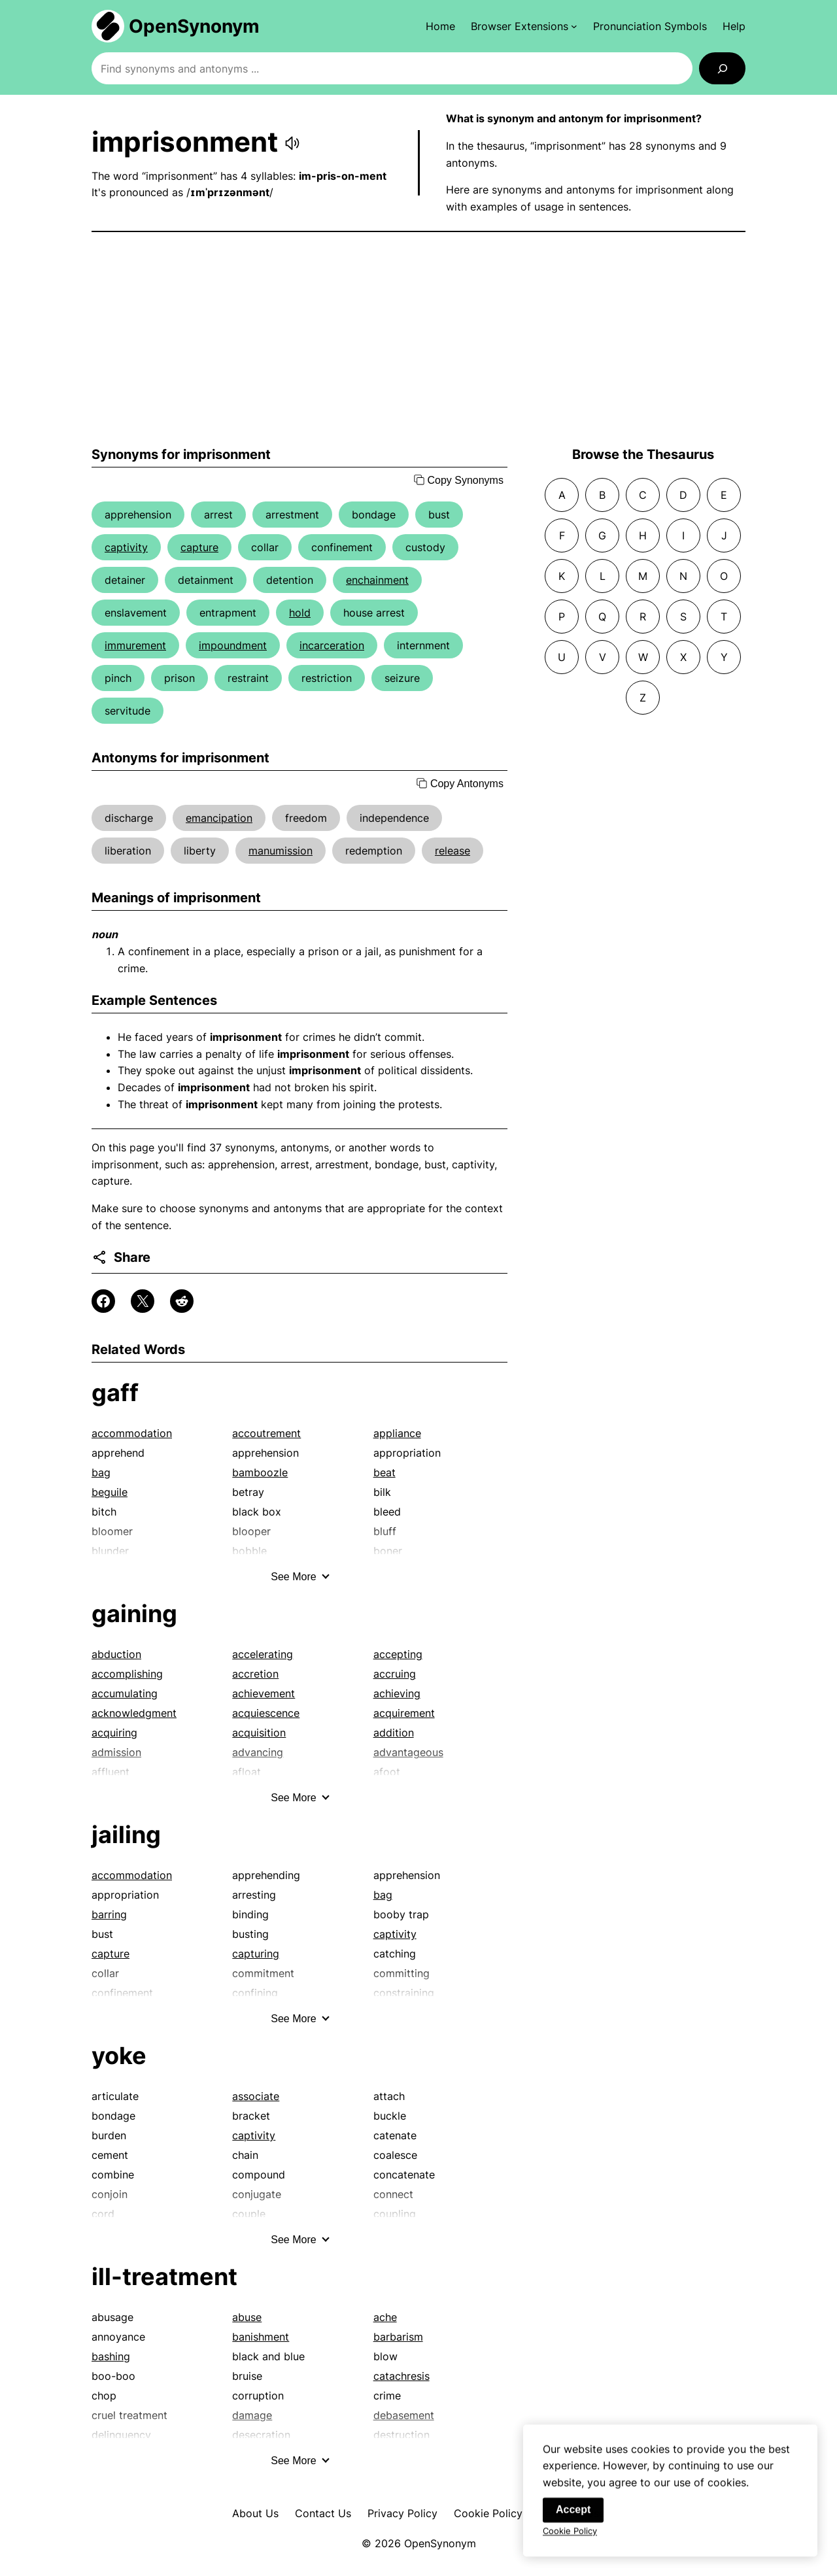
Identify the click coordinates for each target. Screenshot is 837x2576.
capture (199, 547)
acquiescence (265, 1713)
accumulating (125, 1693)
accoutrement (266, 1433)
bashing (111, 2356)
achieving (396, 1693)
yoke (119, 2055)
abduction (116, 1654)
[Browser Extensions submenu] (524, 26)
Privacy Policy (402, 2513)
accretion (255, 1673)
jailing (126, 1834)
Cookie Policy (488, 2513)
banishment (260, 2336)
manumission (280, 850)
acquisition (259, 1732)
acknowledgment (134, 1713)
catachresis (401, 2375)
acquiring (114, 1732)
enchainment (377, 579)
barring (109, 1914)
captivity (126, 547)
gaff (115, 1392)
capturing (255, 1953)
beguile (110, 1492)
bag (101, 1472)
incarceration (331, 645)
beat (384, 1472)
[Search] (722, 68)
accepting (397, 1654)
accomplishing (127, 1673)
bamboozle (260, 1472)
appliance (397, 1433)
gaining (134, 1613)
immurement (135, 645)
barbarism (398, 2336)
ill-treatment (164, 2276)
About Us (255, 2513)
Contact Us (323, 2513)
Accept (573, 2521)
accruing (394, 1673)
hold (300, 612)
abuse (247, 2317)
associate (255, 2096)
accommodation (132, 1433)
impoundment (233, 645)
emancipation (219, 817)
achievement (263, 1693)
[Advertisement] (418, 339)
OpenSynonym (194, 26)
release (452, 850)
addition (393, 1732)
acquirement (404, 1713)
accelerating (262, 1654)
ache (385, 2317)
